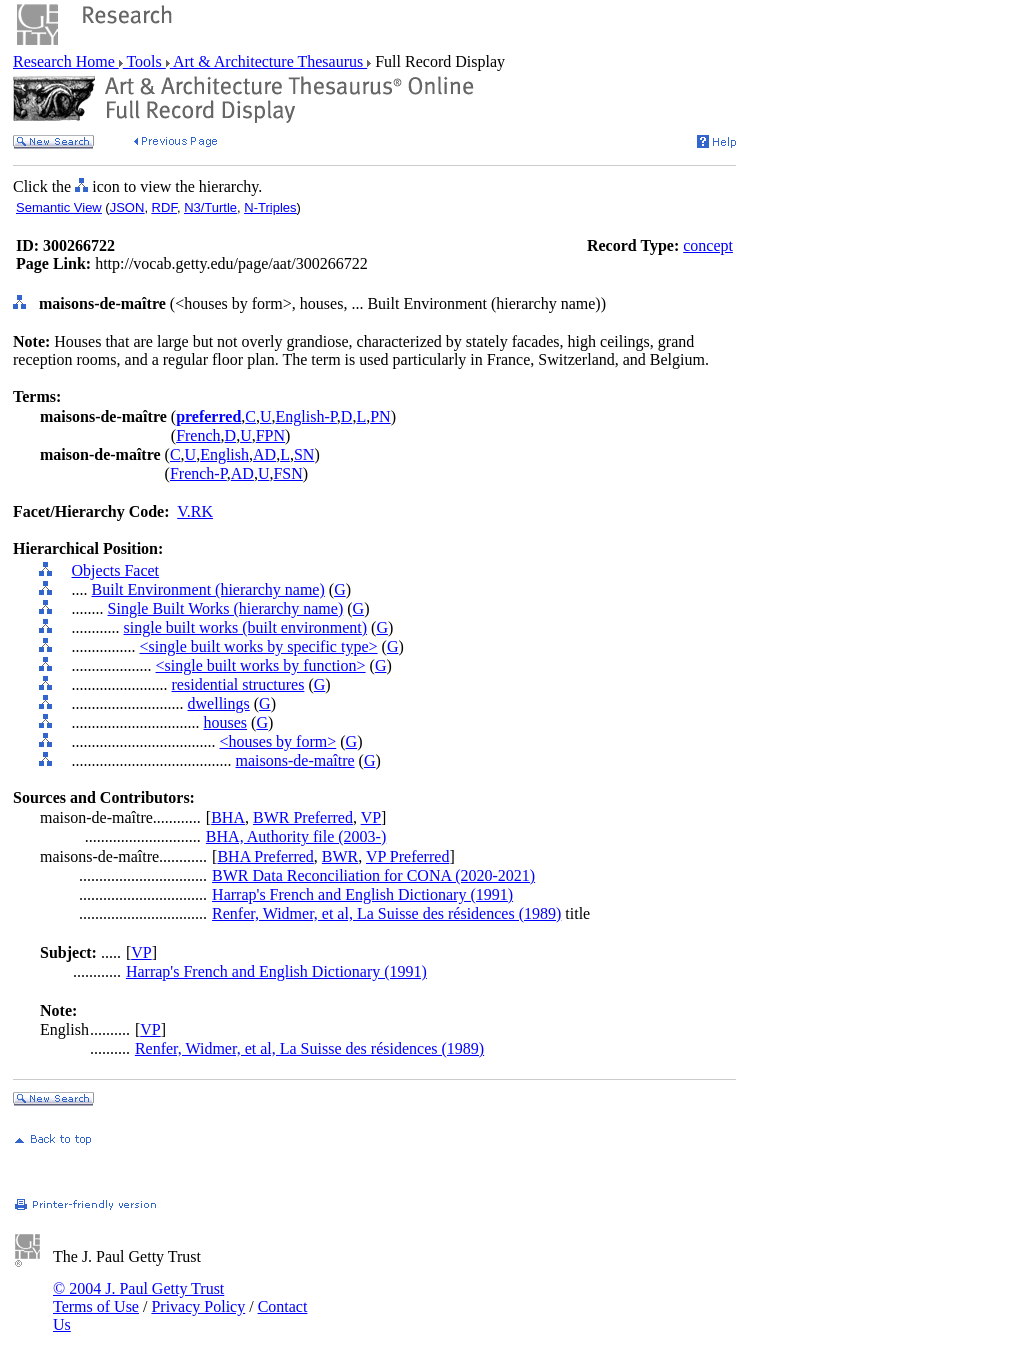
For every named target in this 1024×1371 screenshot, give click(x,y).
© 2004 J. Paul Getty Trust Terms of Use (138, 1297)
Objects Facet (116, 570)
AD (264, 454)
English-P (306, 416)
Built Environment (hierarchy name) (208, 589)
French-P (198, 473)
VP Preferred (407, 856)
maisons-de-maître (295, 760)
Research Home (66, 61)
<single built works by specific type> (259, 646)
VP (371, 817)
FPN (270, 435)
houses (226, 722)
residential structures (238, 684)
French (198, 435)
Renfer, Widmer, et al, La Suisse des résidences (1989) (386, 913)
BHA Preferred (265, 856)
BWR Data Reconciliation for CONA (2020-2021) (373, 875)
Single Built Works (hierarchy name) (226, 608)
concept (708, 245)
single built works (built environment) (246, 627)
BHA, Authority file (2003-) (296, 836)
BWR (340, 856)
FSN (287, 473)
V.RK (195, 511)
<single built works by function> (261, 665)
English (224, 454)
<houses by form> (278, 741)
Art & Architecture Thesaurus (268, 61)
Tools (144, 61)
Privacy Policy (198, 1306)
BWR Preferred (303, 817)
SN (304, 454)
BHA (228, 817)
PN (380, 416)
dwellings (219, 703)
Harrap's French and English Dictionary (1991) (362, 894)
